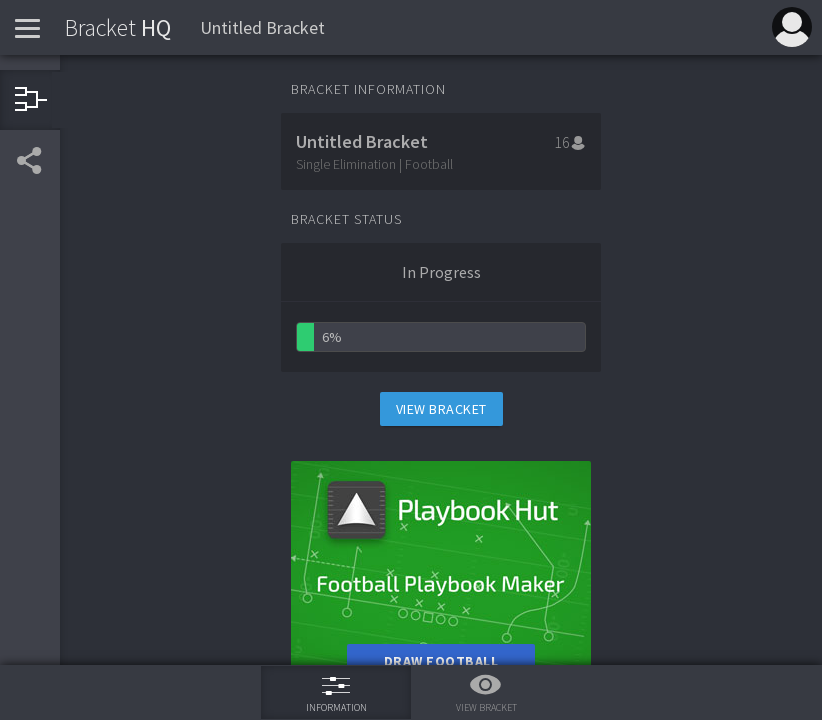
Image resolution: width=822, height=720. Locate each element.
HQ (118, 27)
